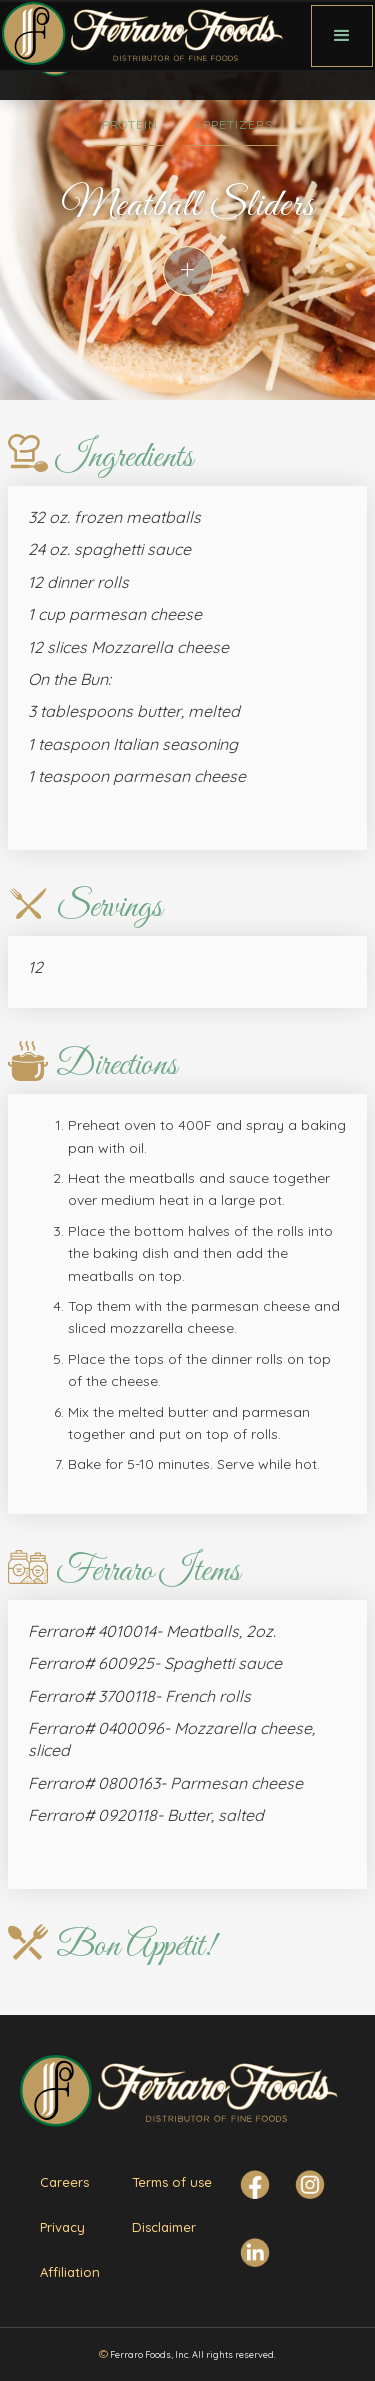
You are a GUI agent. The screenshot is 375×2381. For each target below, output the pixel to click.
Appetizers (233, 124)
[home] (155, 36)
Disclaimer (164, 2227)
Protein (130, 124)
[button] (342, 36)
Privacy (62, 2227)
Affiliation (70, 2272)
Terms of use (172, 2182)
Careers (64, 2182)
